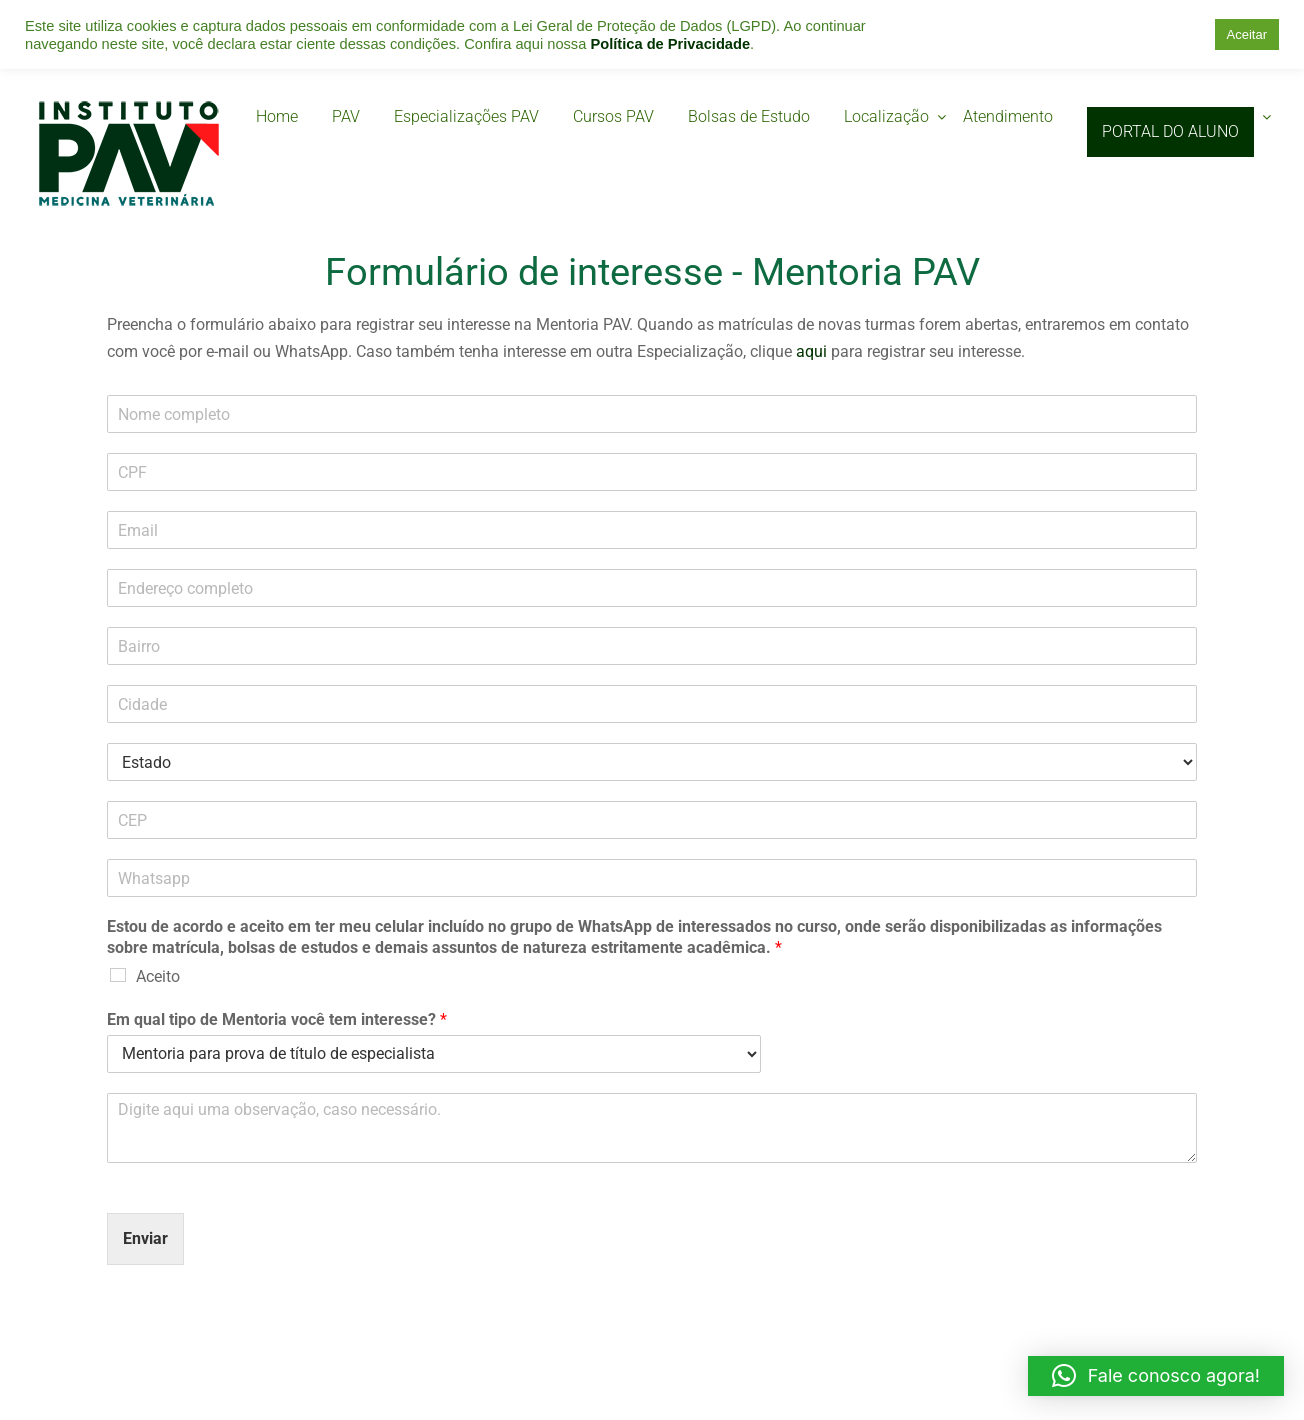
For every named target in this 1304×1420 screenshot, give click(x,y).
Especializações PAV (466, 116)
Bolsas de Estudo (749, 116)
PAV (346, 116)
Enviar (145, 1238)
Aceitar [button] (1247, 34)
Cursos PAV (613, 116)
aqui (811, 351)
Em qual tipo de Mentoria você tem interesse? (277, 1019)
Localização (886, 116)
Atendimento (1008, 116)
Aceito (158, 976)
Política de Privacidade (670, 44)
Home (277, 116)
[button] (1156, 1376)
